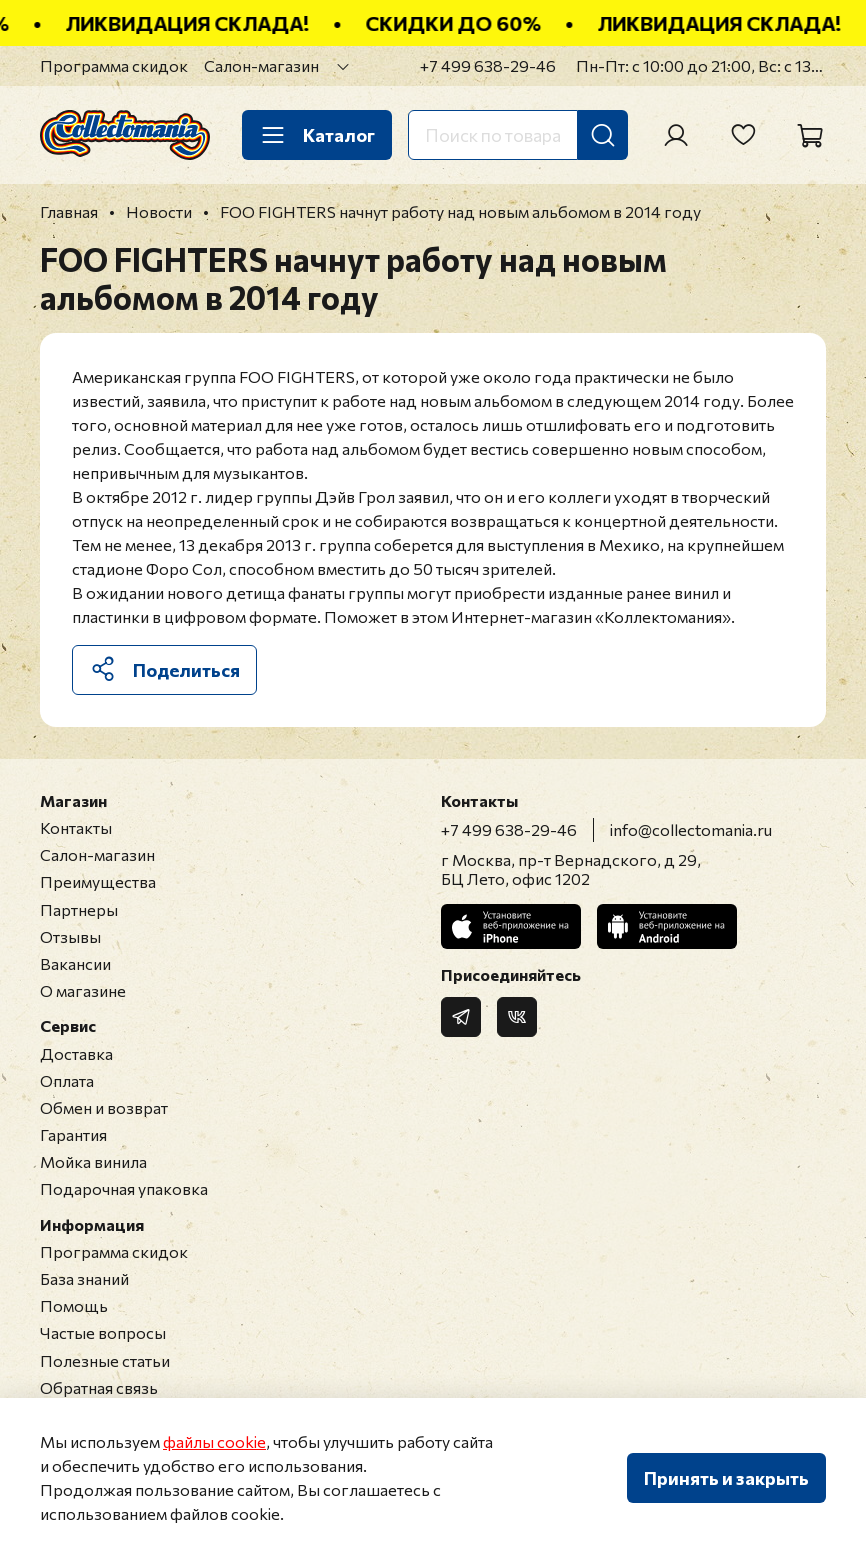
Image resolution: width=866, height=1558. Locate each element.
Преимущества (98, 881)
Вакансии (75, 963)
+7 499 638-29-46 (488, 65)
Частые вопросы (103, 1332)
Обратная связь (99, 1387)
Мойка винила (93, 1161)
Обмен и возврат (104, 1107)
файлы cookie (214, 1441)
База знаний (84, 1278)
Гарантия (73, 1134)
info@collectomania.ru (691, 829)
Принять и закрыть (726, 1478)
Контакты (76, 827)
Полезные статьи (105, 1360)
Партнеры (79, 909)
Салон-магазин (261, 65)
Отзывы (70, 936)
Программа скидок (114, 65)
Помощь (74, 1305)
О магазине (83, 990)
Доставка (76, 1053)
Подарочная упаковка (124, 1188)
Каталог (317, 135)
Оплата (67, 1080)
